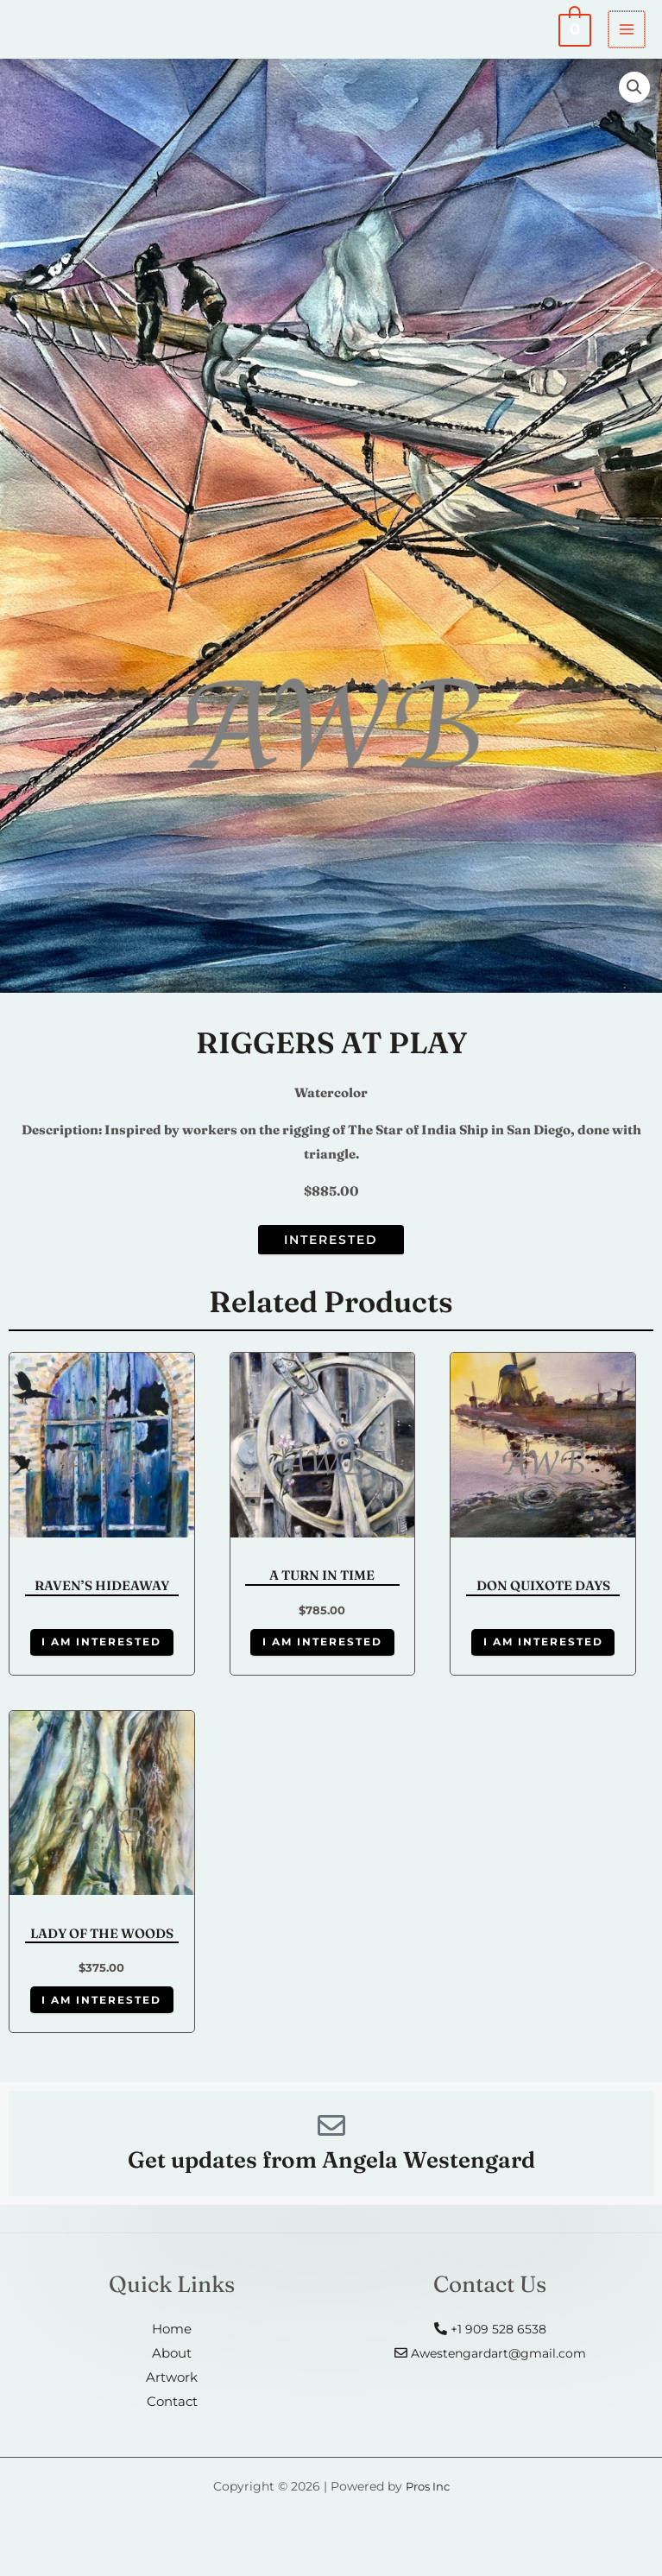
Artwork (172, 2392)
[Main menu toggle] (627, 31)
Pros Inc (427, 2501)
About (172, 2368)
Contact (172, 2417)
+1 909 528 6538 (490, 2344)
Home (172, 2344)
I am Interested (101, 1649)
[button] (633, 91)
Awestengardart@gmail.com (489, 2368)
